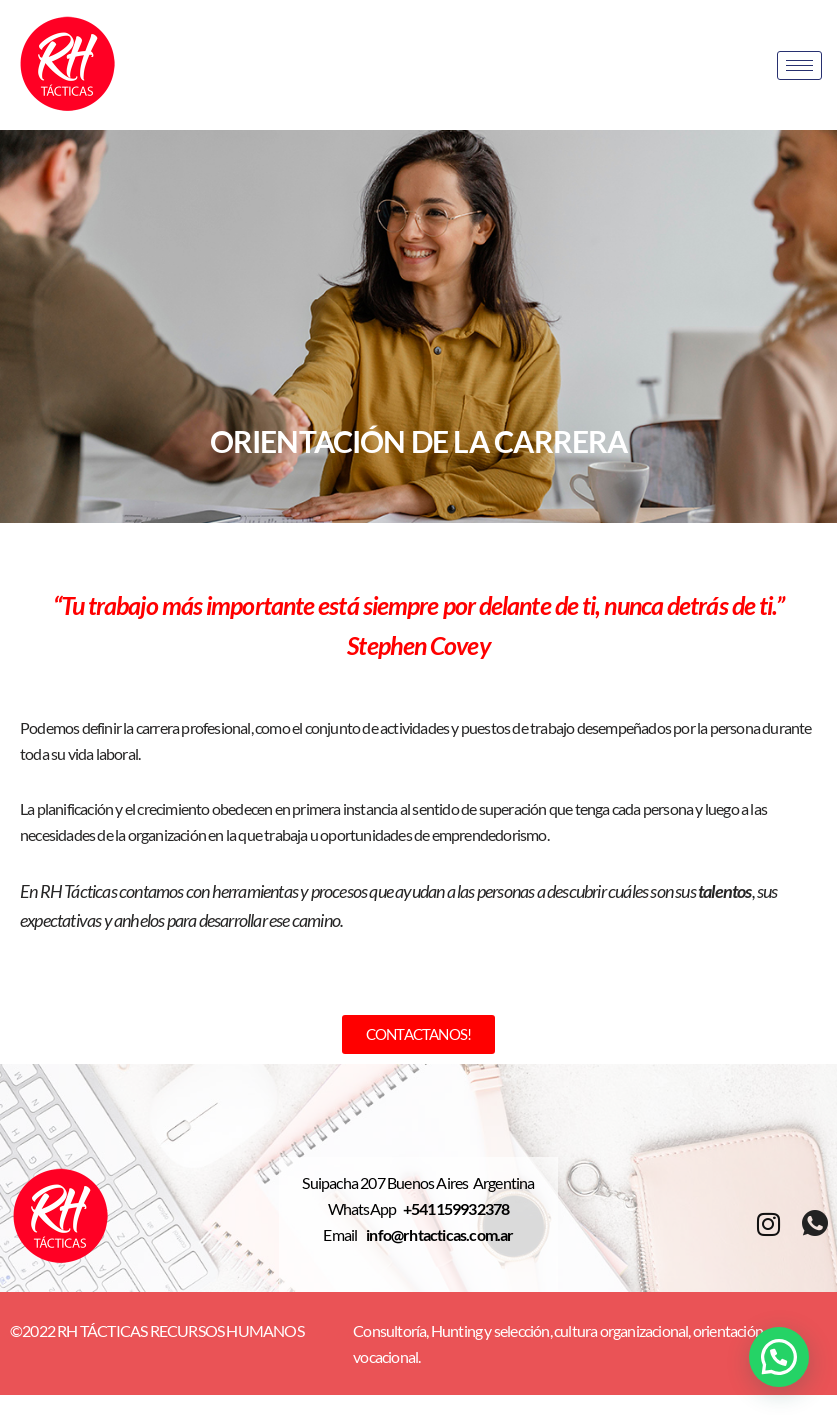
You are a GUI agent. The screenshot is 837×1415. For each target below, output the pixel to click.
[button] (779, 1357)
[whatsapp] (814, 1225)
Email (344, 1234)
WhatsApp (365, 1208)
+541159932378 (456, 1208)
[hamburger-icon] (799, 65)
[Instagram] (768, 1224)
